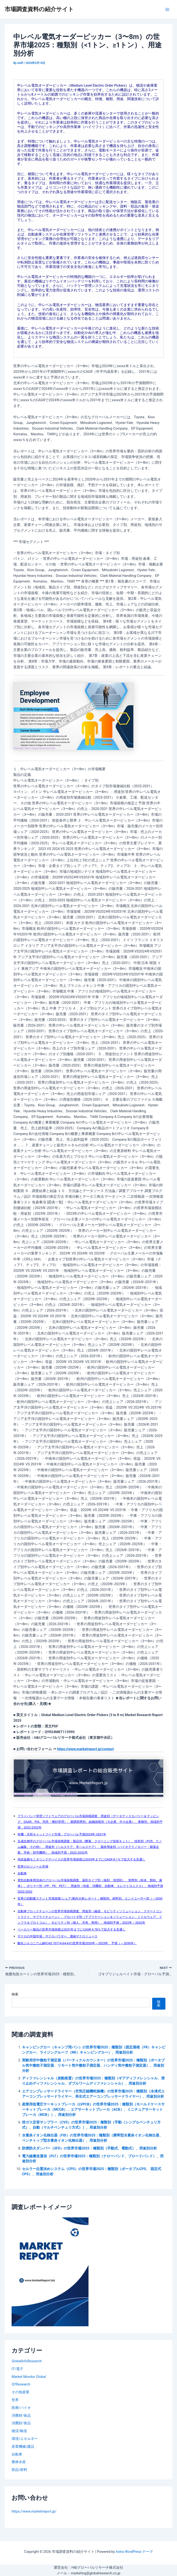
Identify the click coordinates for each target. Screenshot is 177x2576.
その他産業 (20, 2393)
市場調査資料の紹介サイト (39, 9)
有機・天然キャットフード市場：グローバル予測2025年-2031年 (62, 1834)
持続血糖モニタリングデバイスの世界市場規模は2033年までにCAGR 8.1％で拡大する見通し (81, 1859)
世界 (15, 2400)
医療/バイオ (21, 2408)
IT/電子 (17, 2369)
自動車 (22, 1873)
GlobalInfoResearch (27, 2362)
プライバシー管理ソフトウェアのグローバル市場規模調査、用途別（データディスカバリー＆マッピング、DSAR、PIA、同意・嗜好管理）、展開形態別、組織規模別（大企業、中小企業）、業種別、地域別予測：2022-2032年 (90, 1821)
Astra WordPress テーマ (134, 2551)
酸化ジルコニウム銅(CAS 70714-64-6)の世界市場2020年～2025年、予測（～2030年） (77, 1943)
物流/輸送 (19, 2431)
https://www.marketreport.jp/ (34, 2512)
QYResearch (21, 2385)
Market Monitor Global (29, 2377)
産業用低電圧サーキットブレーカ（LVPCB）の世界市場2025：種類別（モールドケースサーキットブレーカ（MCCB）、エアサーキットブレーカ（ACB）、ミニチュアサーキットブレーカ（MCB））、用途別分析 (93, 2110)
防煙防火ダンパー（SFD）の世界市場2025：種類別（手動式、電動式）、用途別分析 (89, 2149)
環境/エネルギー (25, 2439)
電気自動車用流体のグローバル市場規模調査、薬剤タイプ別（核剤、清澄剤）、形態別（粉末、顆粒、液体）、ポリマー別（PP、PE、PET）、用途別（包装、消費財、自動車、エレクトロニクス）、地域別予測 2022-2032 (90, 1885)
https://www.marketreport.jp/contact (85, 1749)
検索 (15, 1995)
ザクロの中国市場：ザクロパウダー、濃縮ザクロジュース (57, 1936)
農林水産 (19, 2462)
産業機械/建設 (23, 2447)
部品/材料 (19, 2470)
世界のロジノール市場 (33, 1866)
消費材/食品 (21, 2416)
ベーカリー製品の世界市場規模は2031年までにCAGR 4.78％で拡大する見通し (71, 1929)
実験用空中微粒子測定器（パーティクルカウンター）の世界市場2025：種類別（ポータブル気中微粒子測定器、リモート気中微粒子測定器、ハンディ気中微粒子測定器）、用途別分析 (93, 2066)
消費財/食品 (21, 2424)
